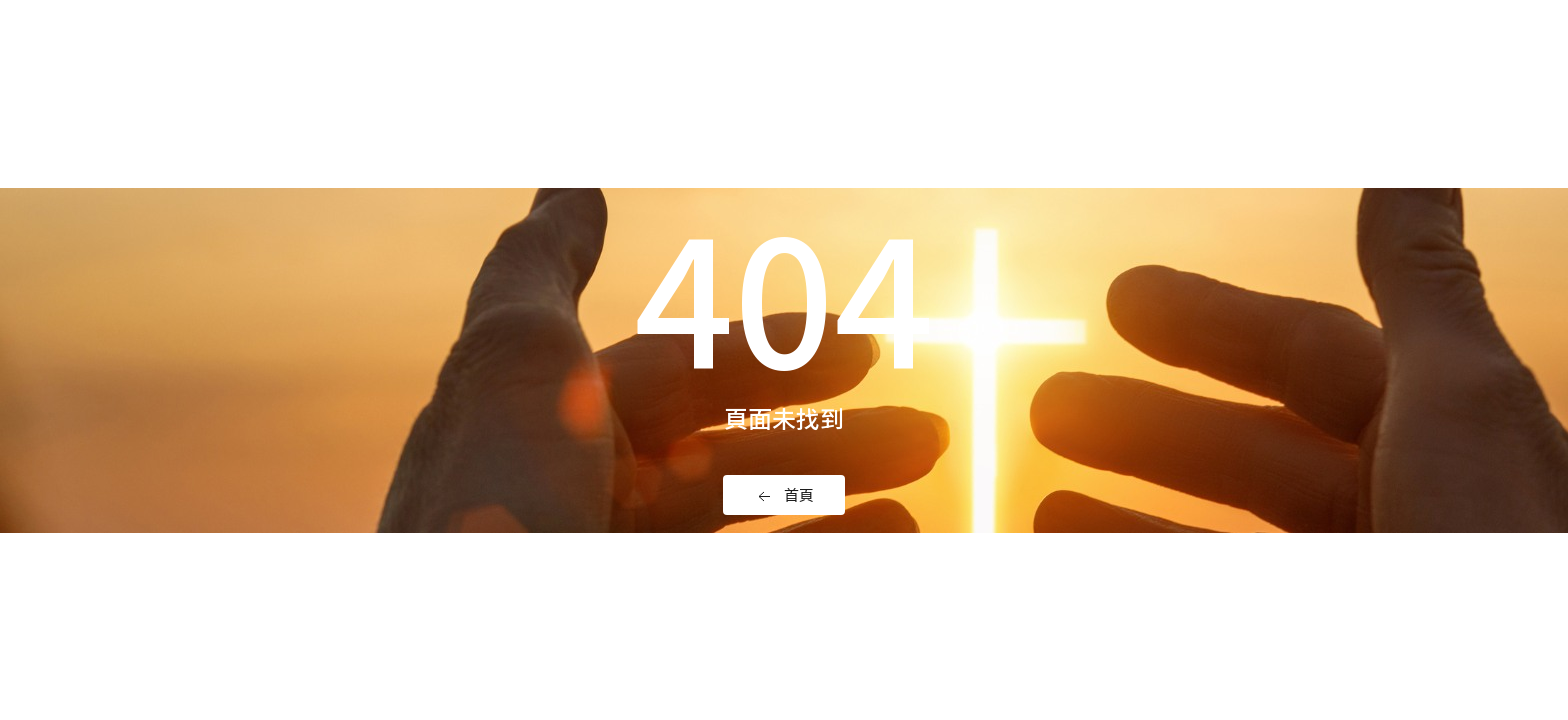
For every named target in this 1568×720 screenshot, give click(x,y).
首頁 (784, 495)
